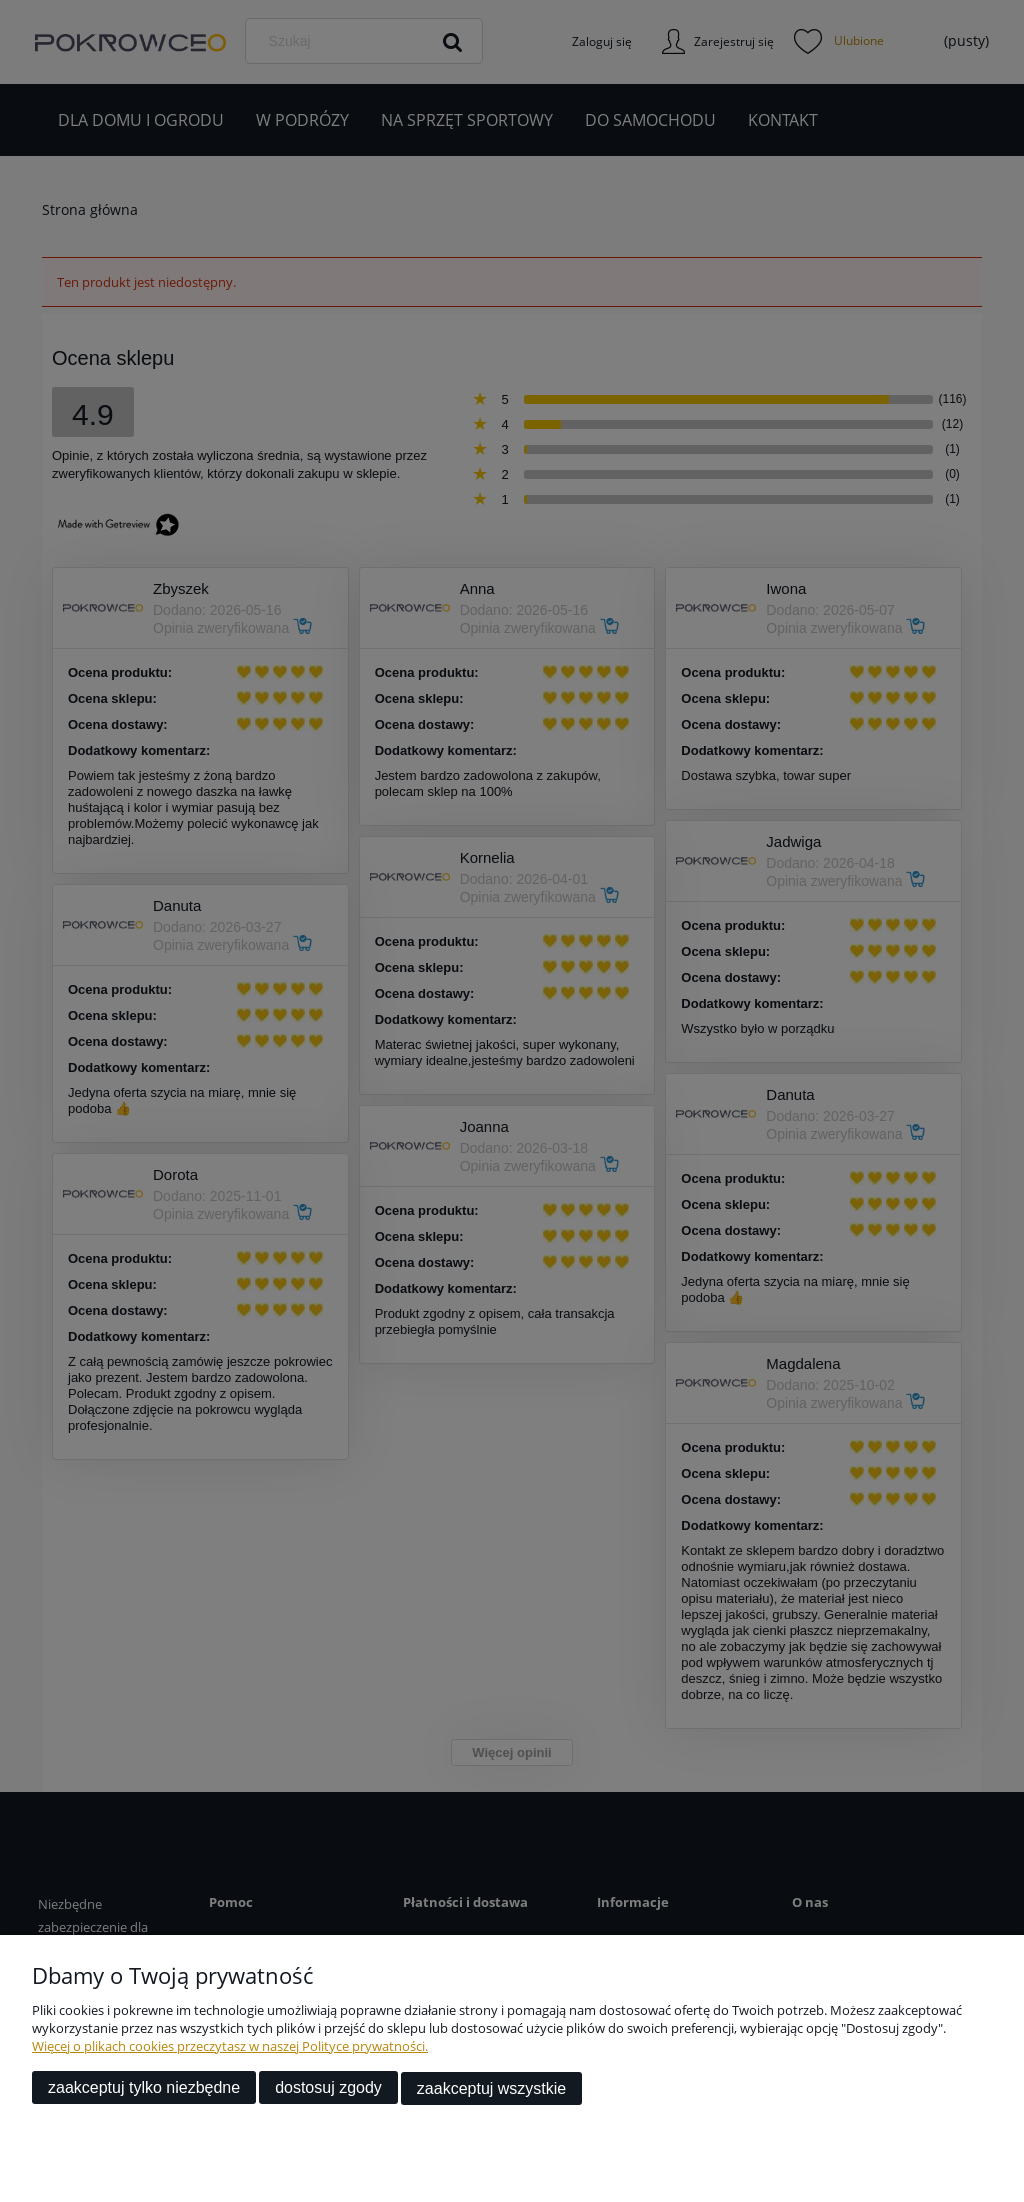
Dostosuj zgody (328, 2088)
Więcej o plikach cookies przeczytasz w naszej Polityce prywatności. (230, 2047)
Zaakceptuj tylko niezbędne (144, 2088)
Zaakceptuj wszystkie (491, 2088)
